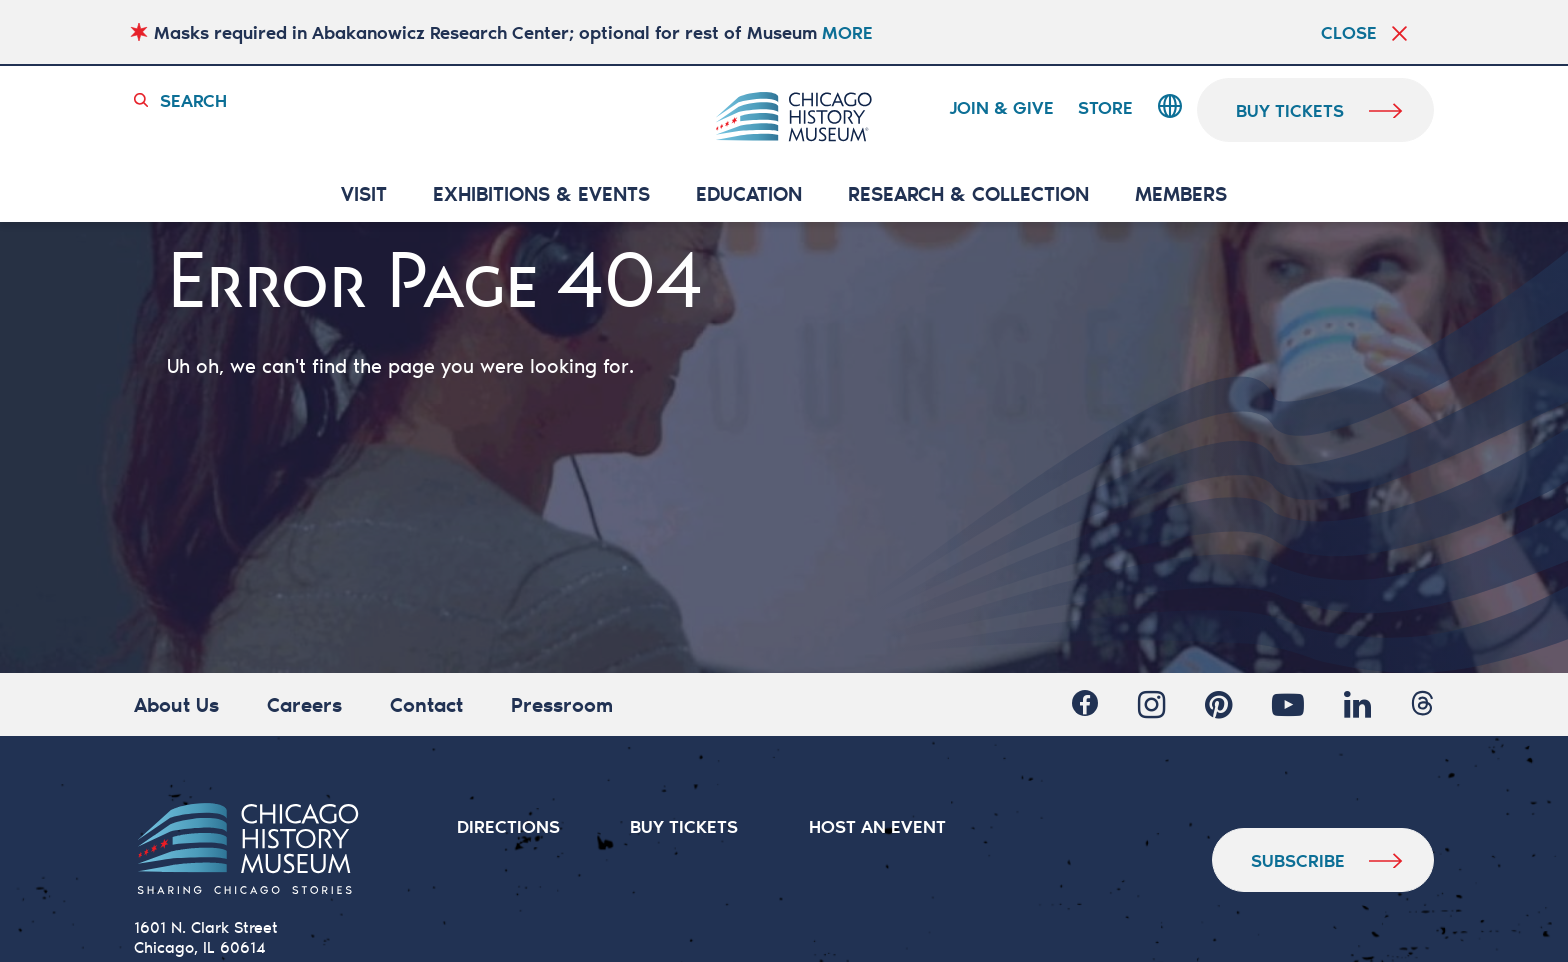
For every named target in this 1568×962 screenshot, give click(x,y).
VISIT (364, 194)
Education (749, 194)
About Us (176, 704)
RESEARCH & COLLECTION (968, 194)
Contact (426, 704)
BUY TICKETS (684, 826)
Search (193, 100)
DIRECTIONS (508, 826)
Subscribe (1298, 860)
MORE (847, 32)
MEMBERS (1181, 194)
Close (1349, 32)
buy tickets (1290, 110)
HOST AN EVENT (877, 826)
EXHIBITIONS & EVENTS (541, 194)
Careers (304, 704)
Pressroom (562, 704)
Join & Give (1001, 108)
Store (1105, 108)
